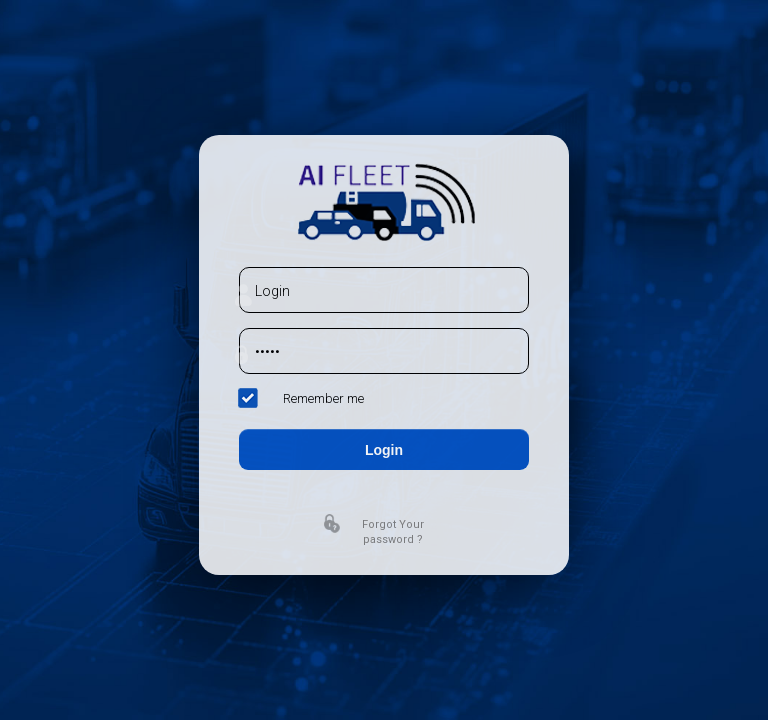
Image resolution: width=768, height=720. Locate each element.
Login (384, 450)
